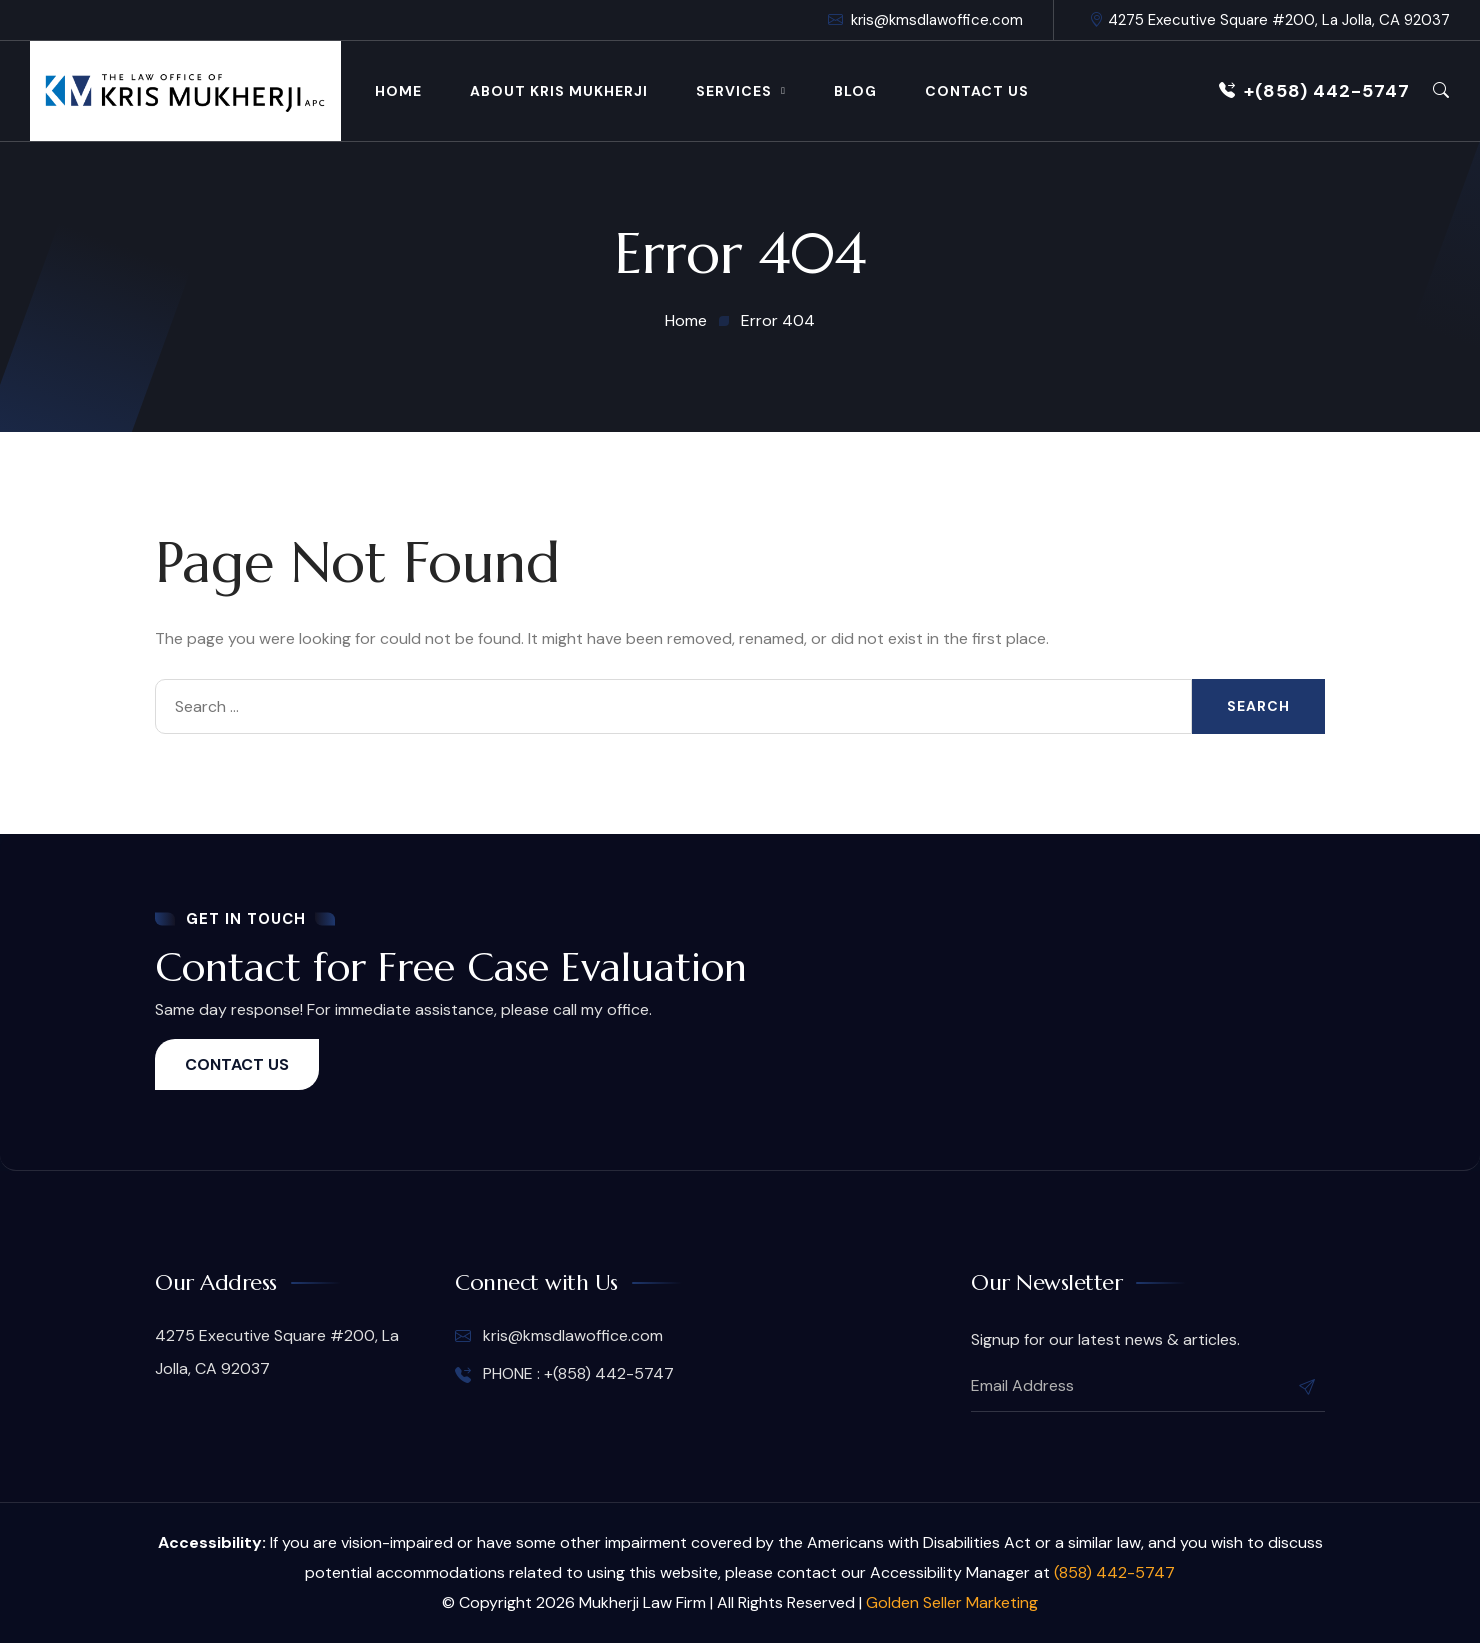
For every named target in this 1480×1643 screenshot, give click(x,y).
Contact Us (977, 91)
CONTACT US (237, 1064)
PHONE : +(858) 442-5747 (564, 1374)
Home (398, 91)
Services (734, 91)
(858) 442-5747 (1114, 1572)
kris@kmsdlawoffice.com (925, 20)
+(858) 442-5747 (1314, 91)
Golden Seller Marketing (952, 1602)
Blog (855, 91)
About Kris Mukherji (559, 91)
